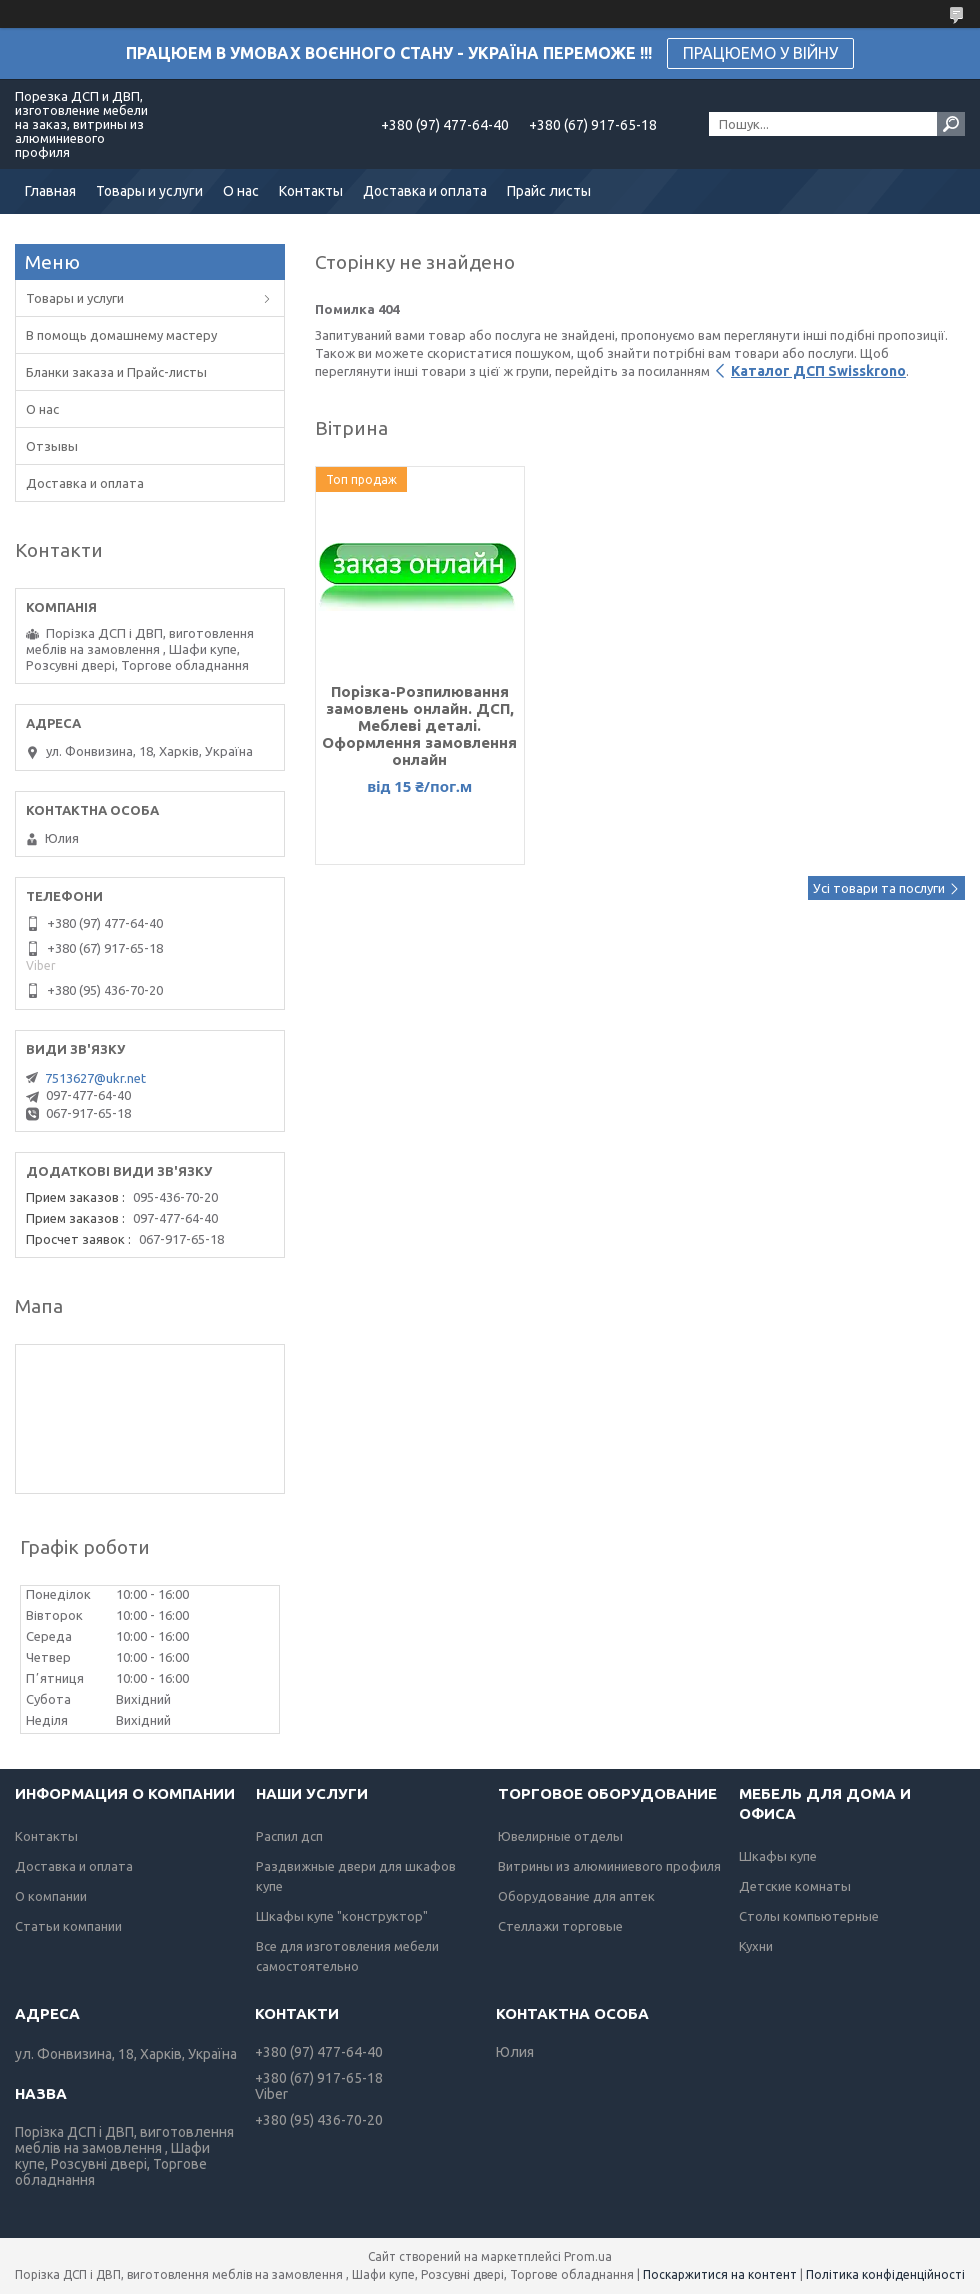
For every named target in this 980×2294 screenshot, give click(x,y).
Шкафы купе (778, 1856)
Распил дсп (289, 1836)
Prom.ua (588, 2256)
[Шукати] (951, 124)
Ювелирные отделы (560, 1836)
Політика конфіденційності (885, 2274)
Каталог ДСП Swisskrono (818, 371)
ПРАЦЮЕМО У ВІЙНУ (760, 53)
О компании (51, 1896)
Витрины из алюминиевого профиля (609, 1866)
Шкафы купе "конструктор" (342, 1916)
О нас (241, 191)
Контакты (311, 191)
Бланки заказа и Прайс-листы (116, 372)
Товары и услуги (149, 191)
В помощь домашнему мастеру (121, 335)
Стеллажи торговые (560, 1926)
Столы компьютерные (809, 1916)
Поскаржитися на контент (720, 2274)
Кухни (756, 1946)
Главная (50, 191)
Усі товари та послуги (879, 888)
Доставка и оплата (425, 191)
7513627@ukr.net (95, 1078)
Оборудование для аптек (576, 1896)
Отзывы (52, 446)
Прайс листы (549, 191)
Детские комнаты (795, 1886)
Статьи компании (68, 1926)
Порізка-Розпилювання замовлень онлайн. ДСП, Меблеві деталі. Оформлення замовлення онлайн (419, 725)
